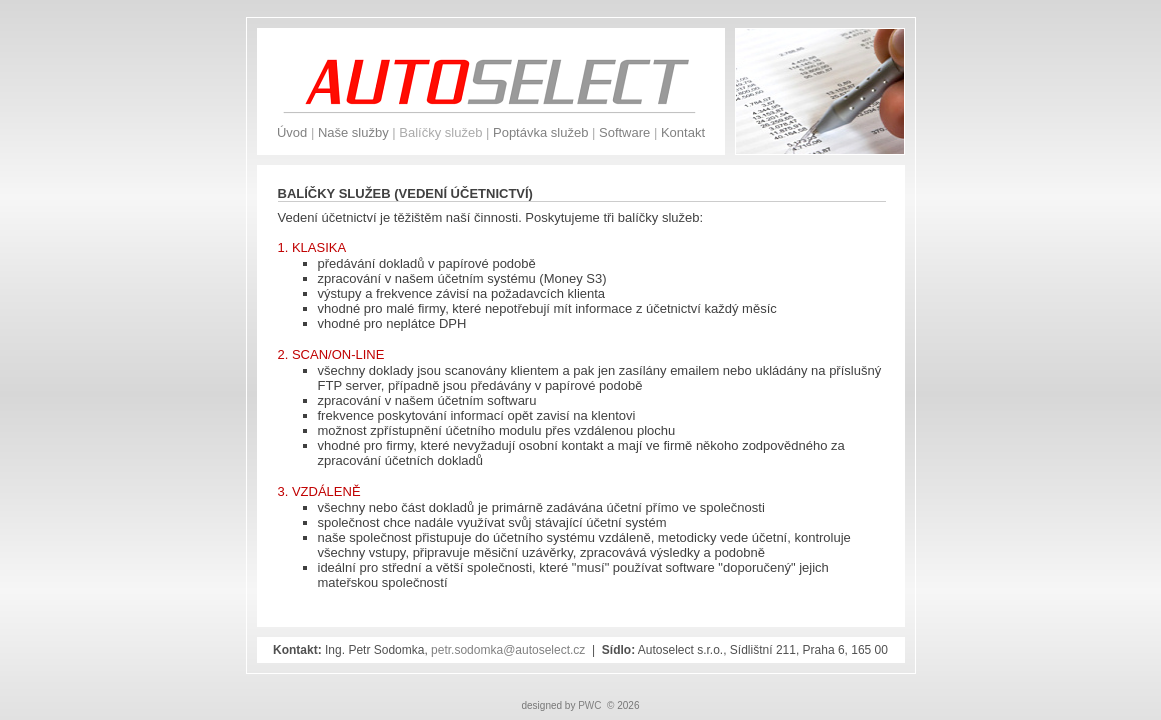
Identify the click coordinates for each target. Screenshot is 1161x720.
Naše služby (353, 132)
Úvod (292, 132)
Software (624, 132)
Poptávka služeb (540, 132)
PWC (589, 705)
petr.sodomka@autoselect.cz (508, 650)
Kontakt (683, 132)
